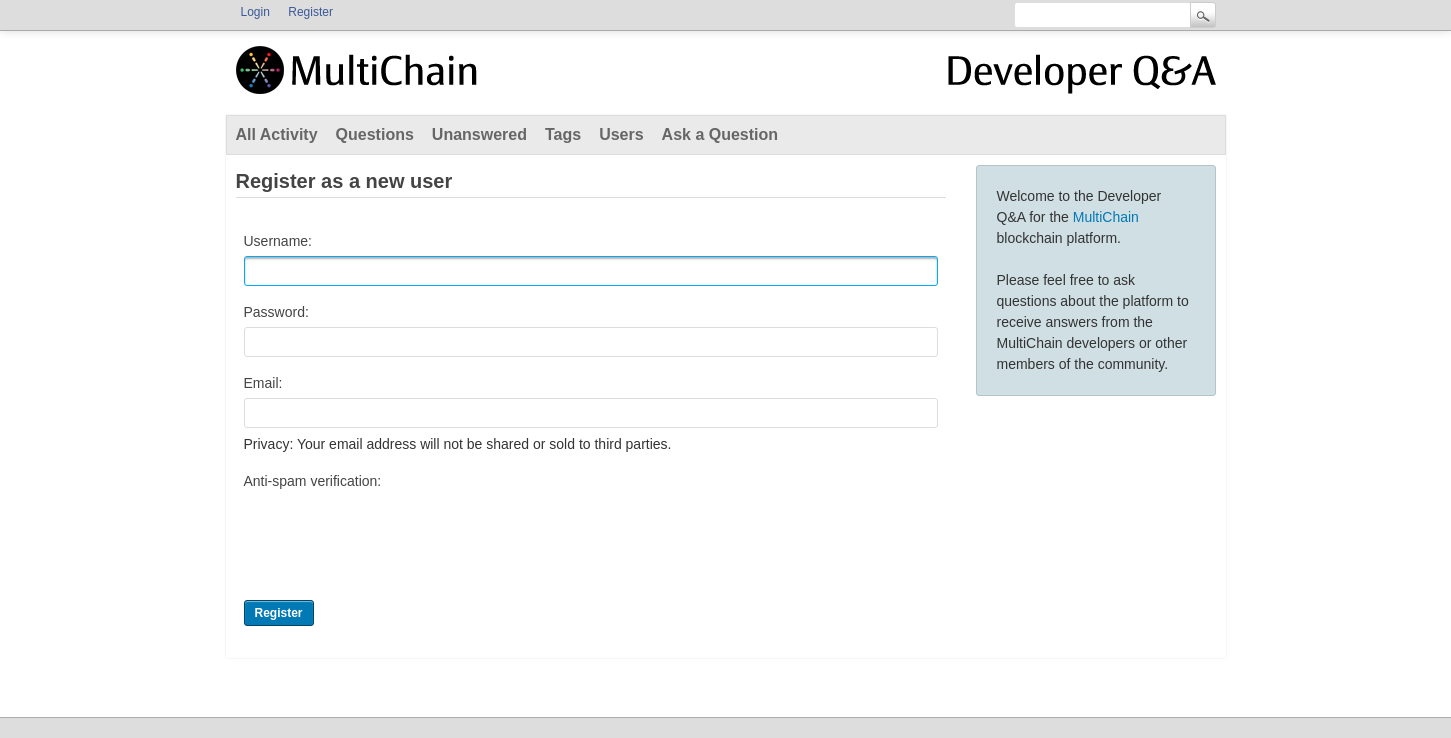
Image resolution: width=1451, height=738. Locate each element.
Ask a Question (720, 134)
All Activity (277, 134)
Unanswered (479, 134)
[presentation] (396, 535)
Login (255, 12)
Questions (375, 134)
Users (621, 134)
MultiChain (1106, 217)
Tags (563, 134)
